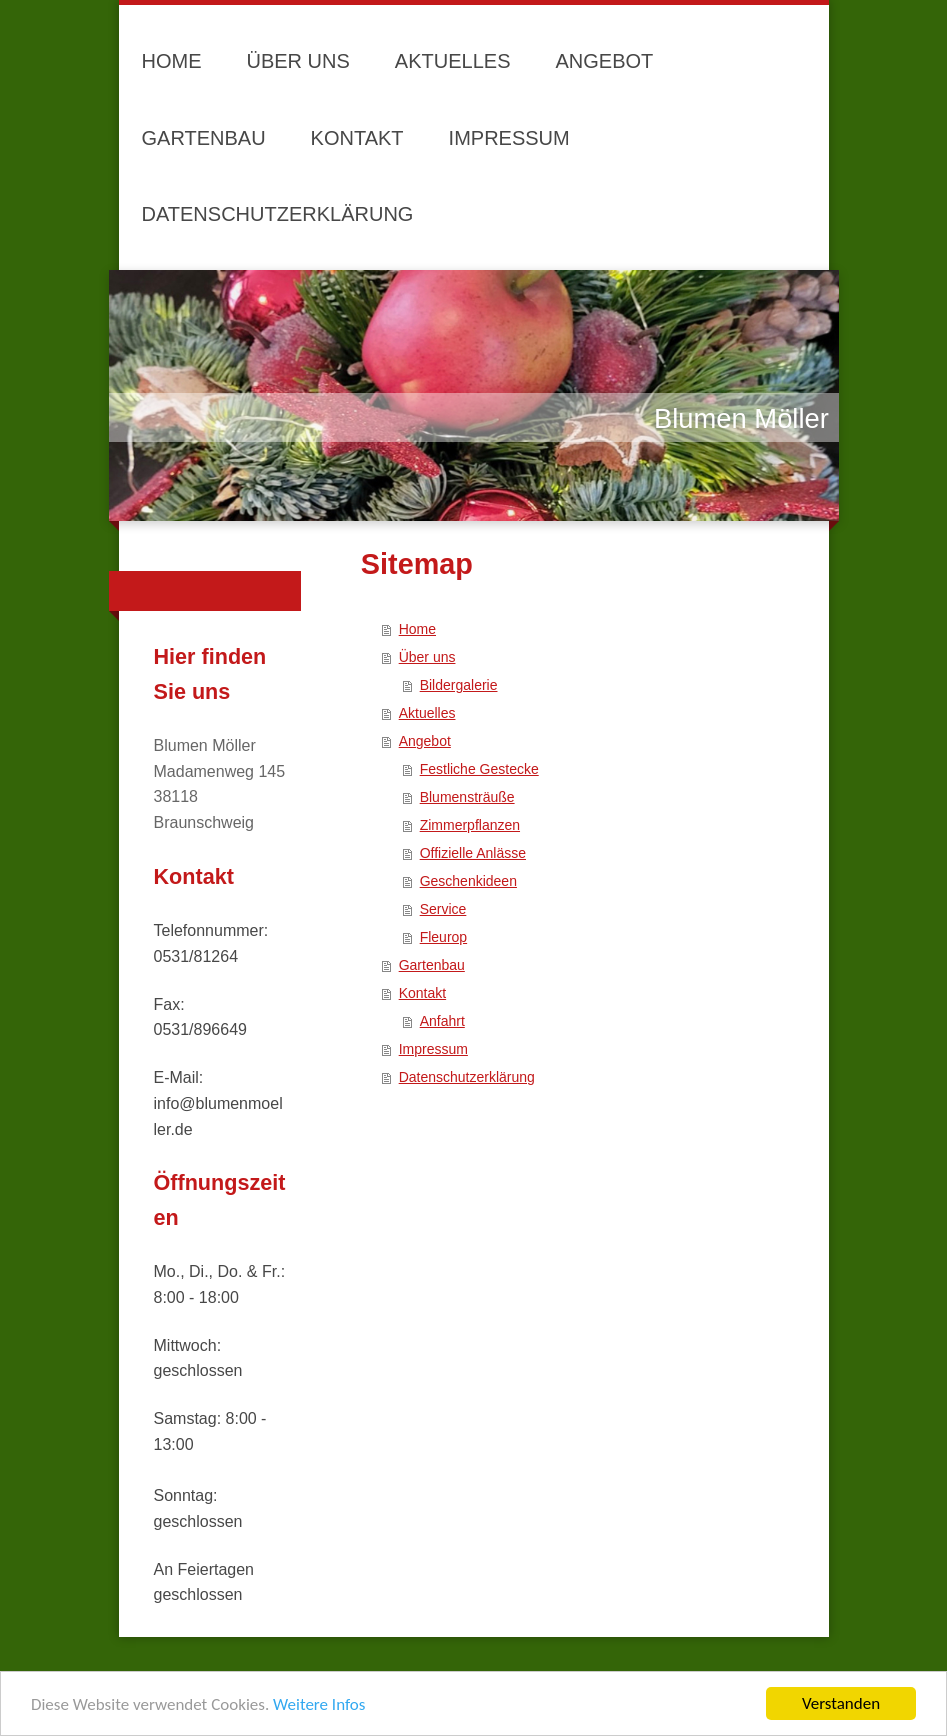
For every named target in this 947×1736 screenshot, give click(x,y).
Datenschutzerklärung (467, 1077)
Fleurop (443, 937)
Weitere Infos (319, 1704)
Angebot (425, 741)
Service (443, 909)
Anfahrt (442, 1021)
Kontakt (422, 993)
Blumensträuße (467, 797)
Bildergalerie (459, 685)
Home (417, 629)
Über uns (427, 657)
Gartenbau (432, 965)
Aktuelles (427, 713)
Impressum (433, 1049)
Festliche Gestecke (479, 769)
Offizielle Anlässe (473, 853)
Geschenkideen (468, 881)
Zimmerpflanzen (470, 825)
